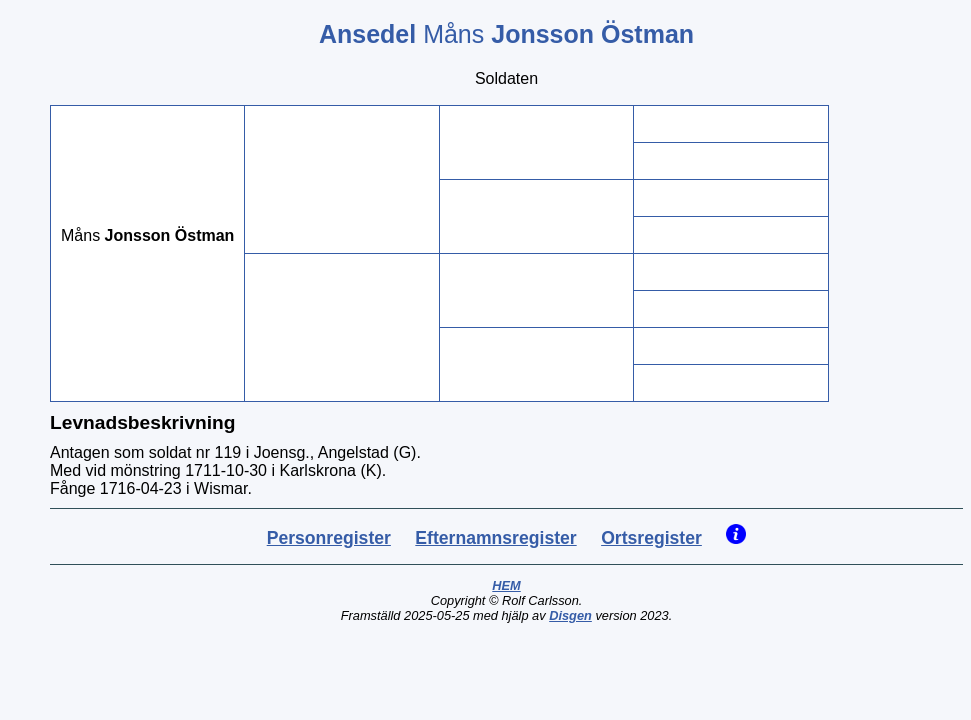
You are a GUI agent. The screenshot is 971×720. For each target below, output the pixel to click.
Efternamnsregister (495, 538)
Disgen (570, 615)
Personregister (329, 538)
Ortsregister (651, 538)
